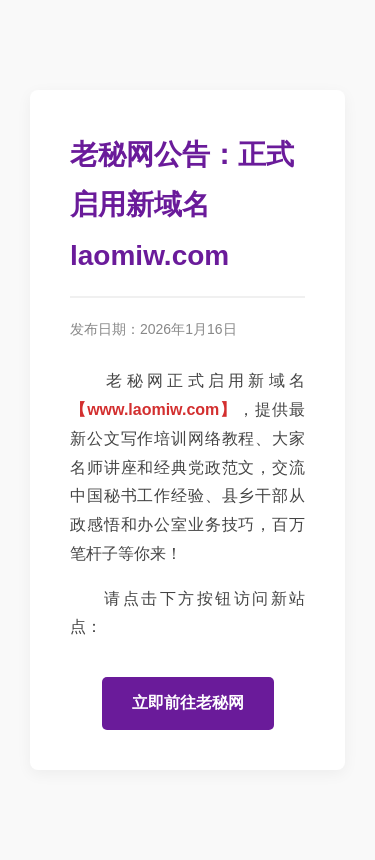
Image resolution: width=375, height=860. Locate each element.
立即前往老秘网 (188, 702)
